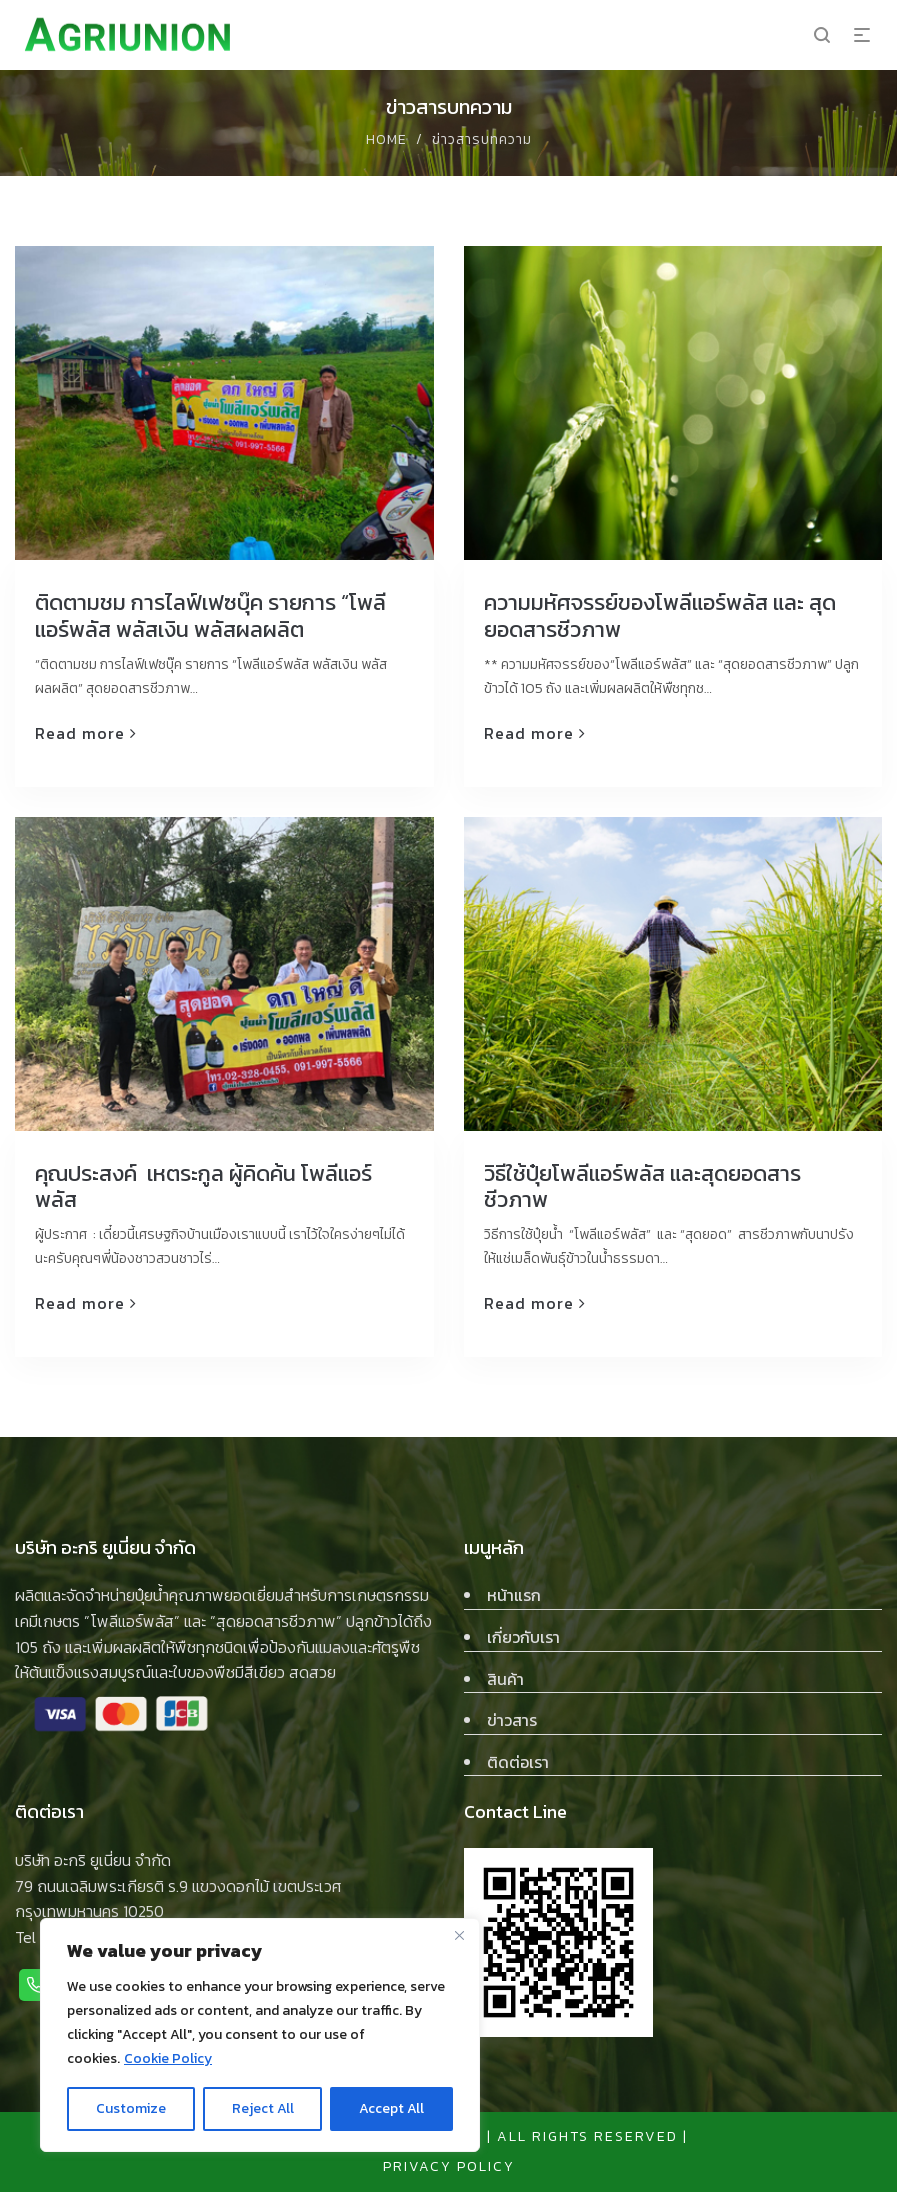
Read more (80, 733)
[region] (260, 2035)
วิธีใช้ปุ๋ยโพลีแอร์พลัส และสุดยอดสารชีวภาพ (642, 1186)
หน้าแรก (514, 1595)
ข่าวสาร (512, 1720)
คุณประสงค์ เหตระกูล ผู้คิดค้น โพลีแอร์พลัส (203, 1186)
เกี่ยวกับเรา (523, 1637)
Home (386, 139)
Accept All (391, 2108)
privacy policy (449, 2166)
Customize (131, 2108)
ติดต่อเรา (518, 1762)
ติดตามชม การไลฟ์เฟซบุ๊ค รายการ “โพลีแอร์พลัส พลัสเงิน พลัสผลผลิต (210, 615)
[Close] (459, 1935)
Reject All (263, 2108)
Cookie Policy (168, 2058)
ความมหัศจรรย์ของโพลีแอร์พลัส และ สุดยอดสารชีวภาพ (660, 615)
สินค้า (505, 1679)
